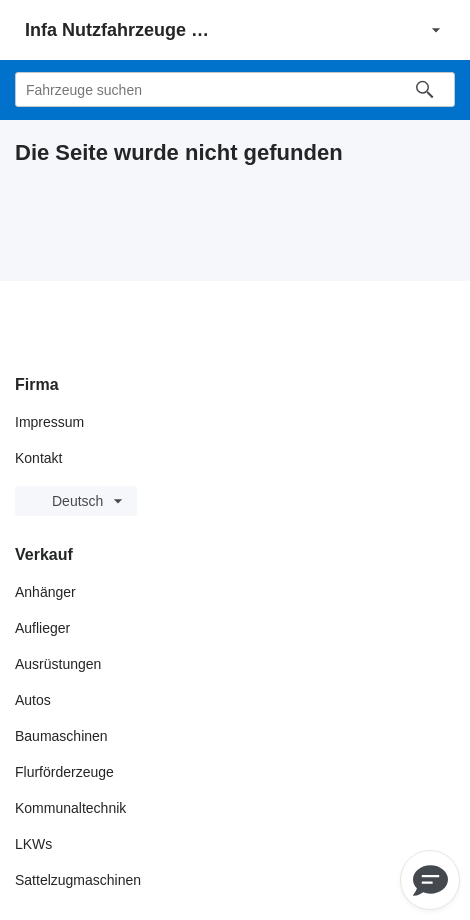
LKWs (33, 844)
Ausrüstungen (58, 664)
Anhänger (45, 592)
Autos (33, 700)
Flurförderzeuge (64, 772)
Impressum (49, 422)
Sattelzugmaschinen (78, 880)
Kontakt (38, 458)
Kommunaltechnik (70, 808)
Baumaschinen (61, 736)
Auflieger (42, 628)
